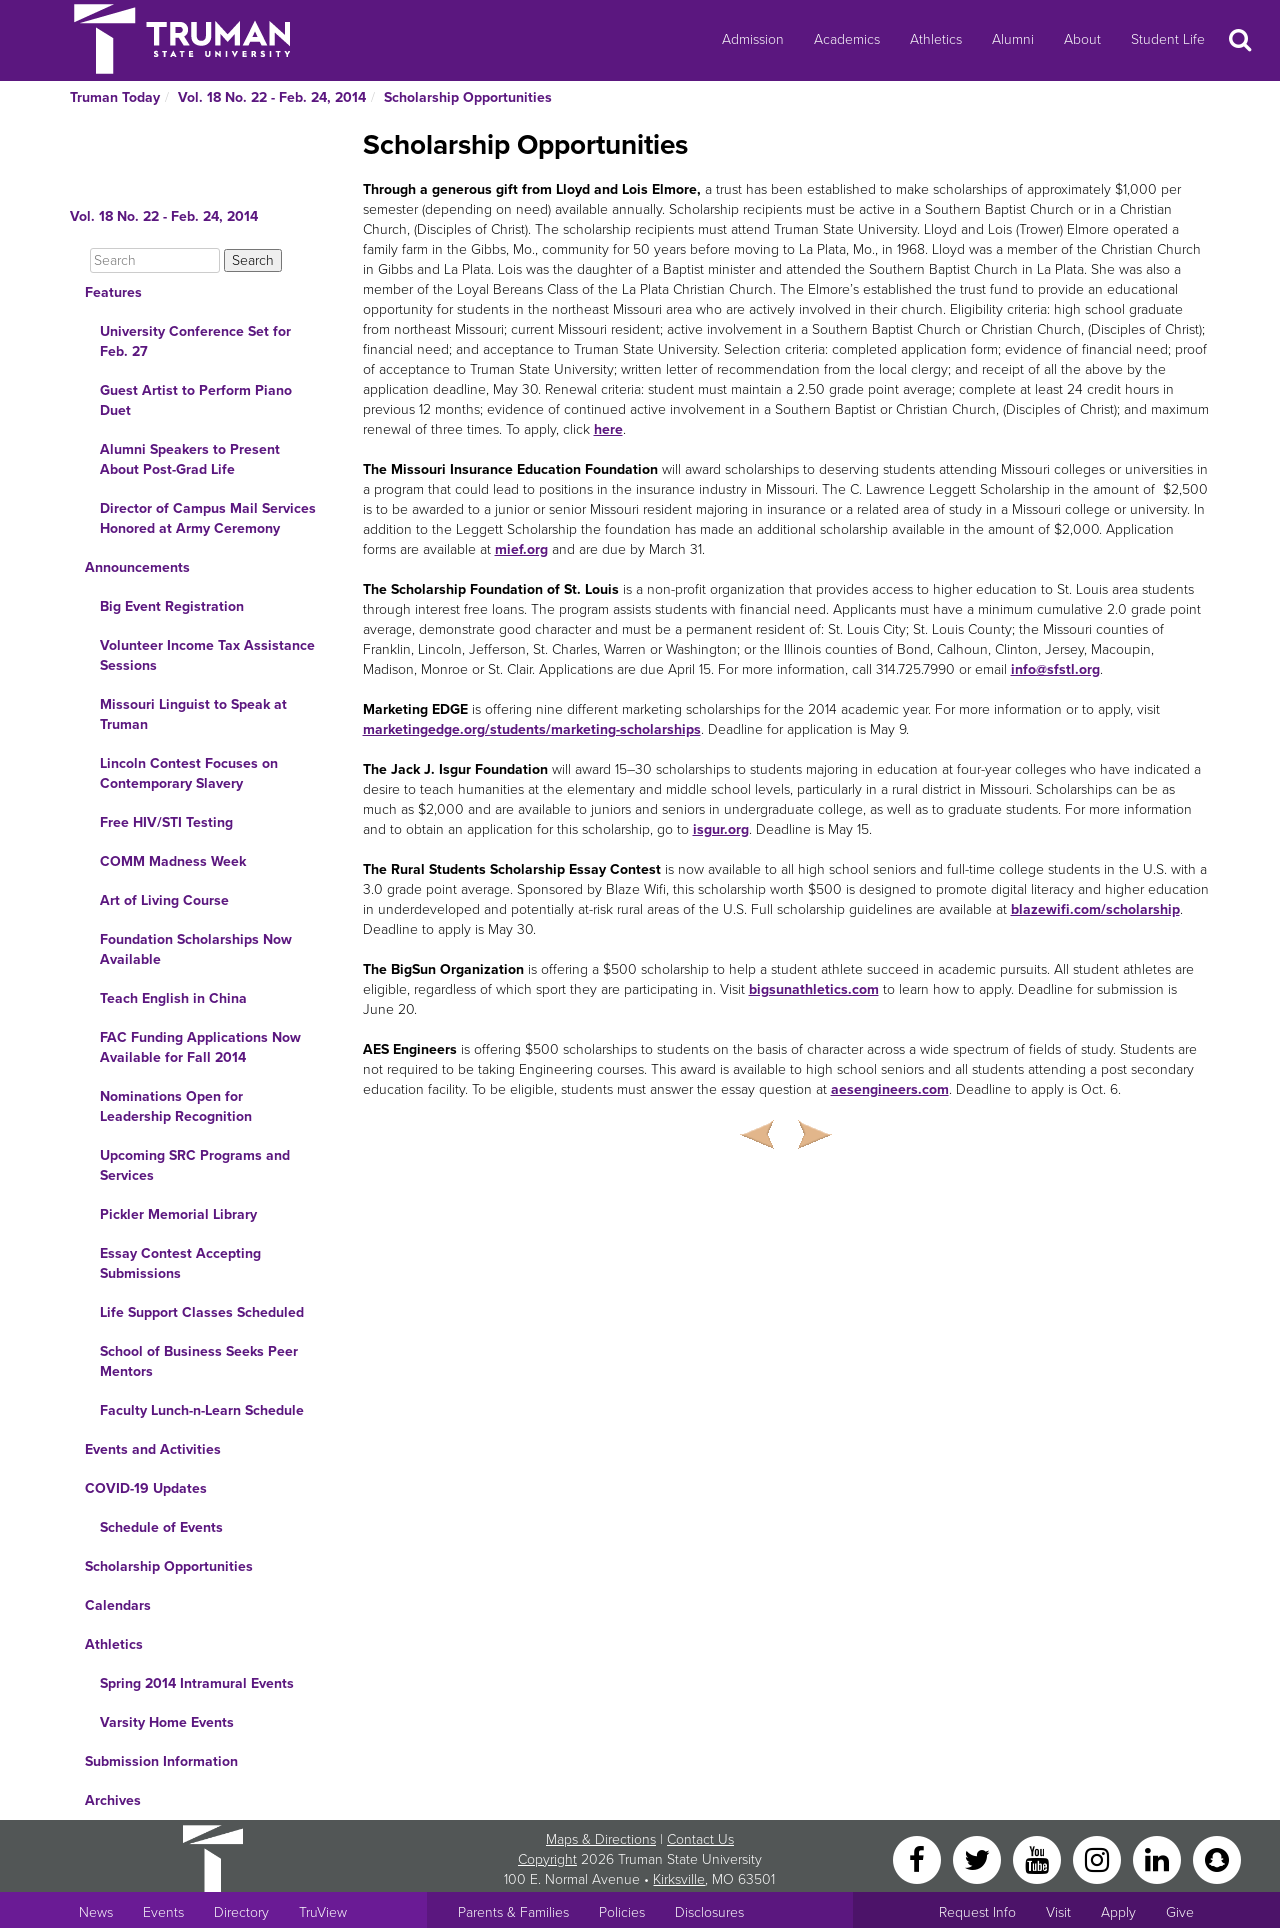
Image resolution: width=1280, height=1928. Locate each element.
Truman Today (115, 97)
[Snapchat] (1217, 1858)
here (608, 429)
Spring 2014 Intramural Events (197, 1683)
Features (113, 292)
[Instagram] (1099, 1858)
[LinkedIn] (1159, 1858)
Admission (753, 39)
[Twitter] (979, 1858)
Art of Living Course (164, 900)
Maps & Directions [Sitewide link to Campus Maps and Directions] (601, 1839)
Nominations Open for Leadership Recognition (176, 1106)
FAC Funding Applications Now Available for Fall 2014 (200, 1047)
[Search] (155, 260)
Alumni (1013, 39)
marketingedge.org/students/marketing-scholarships (532, 729)
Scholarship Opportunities (468, 97)
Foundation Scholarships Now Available (196, 949)
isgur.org (721, 829)
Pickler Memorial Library (178, 1214)
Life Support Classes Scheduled (202, 1312)
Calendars (118, 1605)
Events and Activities (153, 1449)
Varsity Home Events (167, 1722)
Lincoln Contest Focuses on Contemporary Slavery (189, 773)
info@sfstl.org (1055, 669)
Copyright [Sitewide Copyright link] (547, 1859)
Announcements (137, 567)
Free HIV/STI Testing (166, 822)
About (1082, 39)
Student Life (1168, 39)
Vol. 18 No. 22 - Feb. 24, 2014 (272, 97)
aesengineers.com (890, 1089)
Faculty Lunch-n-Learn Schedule (202, 1410)
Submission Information (161, 1761)
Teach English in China (173, 998)
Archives (113, 1800)
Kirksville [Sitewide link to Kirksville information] (679, 1879)
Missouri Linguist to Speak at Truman (193, 714)
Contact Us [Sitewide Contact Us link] (700, 1839)
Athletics (936, 39)
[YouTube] (1039, 1858)
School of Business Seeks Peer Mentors (199, 1361)
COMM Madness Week (173, 861)
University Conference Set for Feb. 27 (195, 341)
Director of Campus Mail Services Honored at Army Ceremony (208, 518)
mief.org (521, 549)
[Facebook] (919, 1858)
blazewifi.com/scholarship (1095, 909)
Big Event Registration (172, 606)
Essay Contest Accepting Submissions (180, 1263)
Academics (847, 39)
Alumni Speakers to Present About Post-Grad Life (190, 459)
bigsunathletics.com (814, 989)
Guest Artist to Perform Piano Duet (196, 400)
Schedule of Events (161, 1527)
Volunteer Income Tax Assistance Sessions (207, 655)
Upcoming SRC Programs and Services (195, 1165)
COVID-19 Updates (146, 1488)
